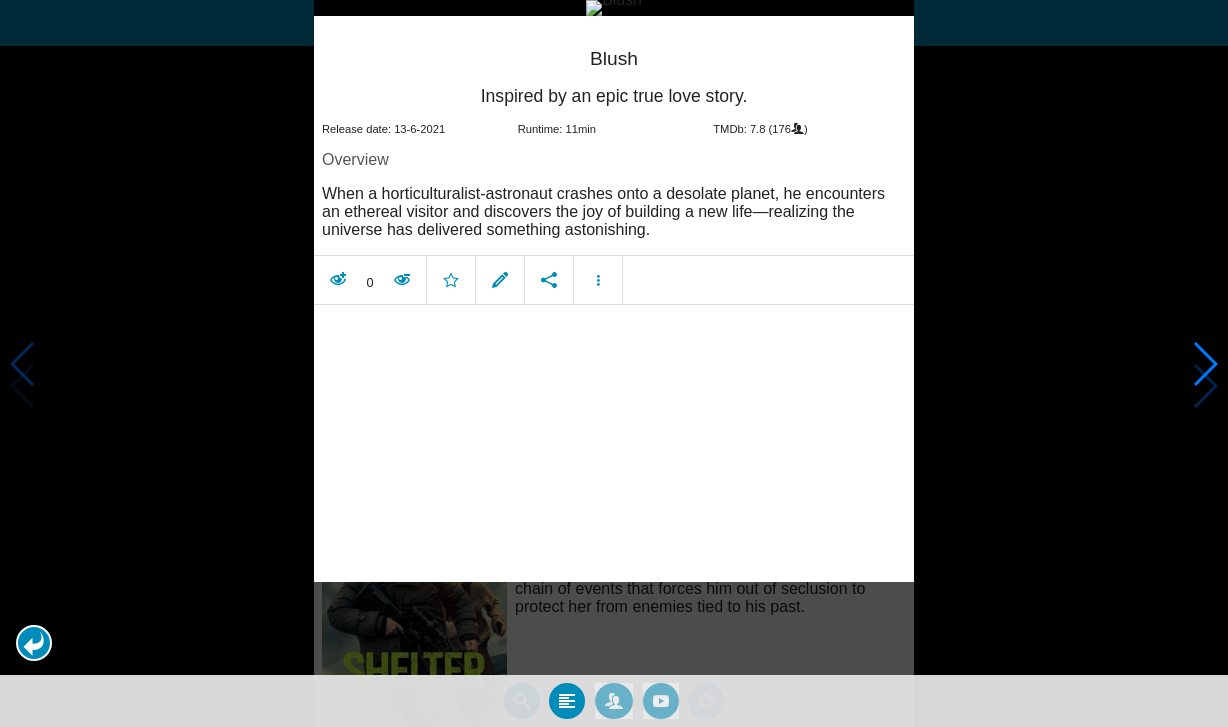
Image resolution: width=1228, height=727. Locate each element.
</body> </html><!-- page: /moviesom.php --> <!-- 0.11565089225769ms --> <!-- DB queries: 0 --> (614, 363)
